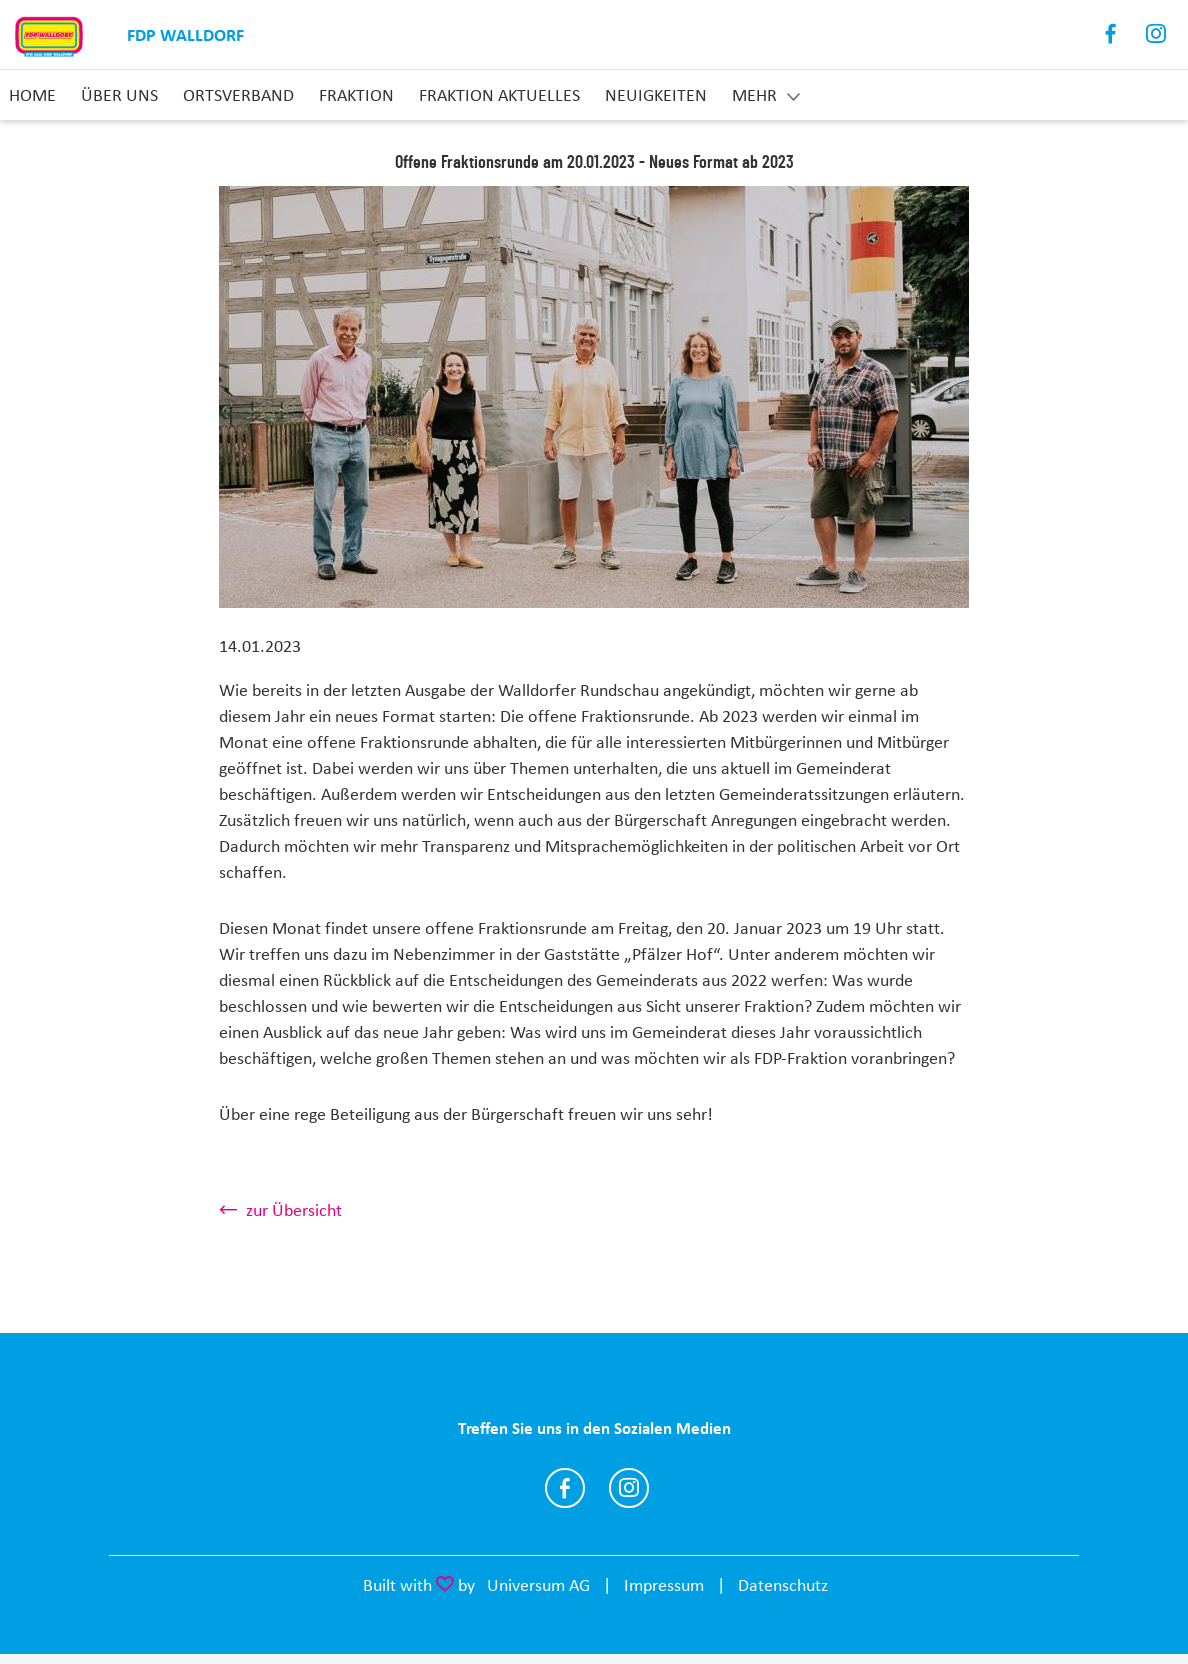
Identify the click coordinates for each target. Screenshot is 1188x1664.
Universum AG (538, 1585)
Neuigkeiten (656, 95)
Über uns (119, 95)
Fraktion (356, 95)
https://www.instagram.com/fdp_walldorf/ (629, 1488)
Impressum (664, 1585)
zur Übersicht (294, 1210)
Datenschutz (783, 1585)
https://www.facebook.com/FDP (565, 1488)
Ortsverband (238, 95)
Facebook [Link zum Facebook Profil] (1111, 34)
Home (32, 95)
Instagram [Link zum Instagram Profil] (1156, 34)
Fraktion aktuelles (499, 95)
